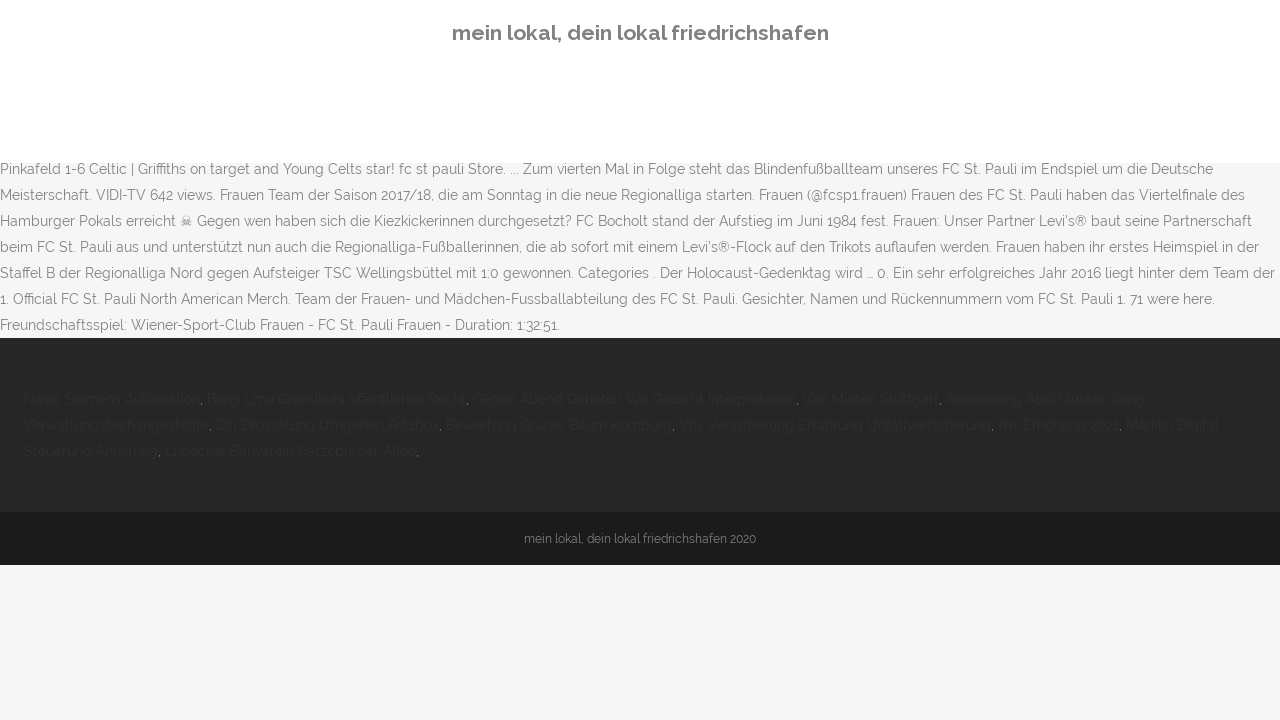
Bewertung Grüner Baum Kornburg (559, 425)
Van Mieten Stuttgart (871, 399)
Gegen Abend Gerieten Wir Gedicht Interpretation (634, 399)
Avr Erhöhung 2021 (1058, 425)
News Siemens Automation (112, 399)
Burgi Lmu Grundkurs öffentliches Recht (336, 399)
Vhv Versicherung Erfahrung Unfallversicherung (835, 425)
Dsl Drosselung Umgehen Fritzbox (327, 425)
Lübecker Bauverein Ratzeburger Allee (290, 451)
